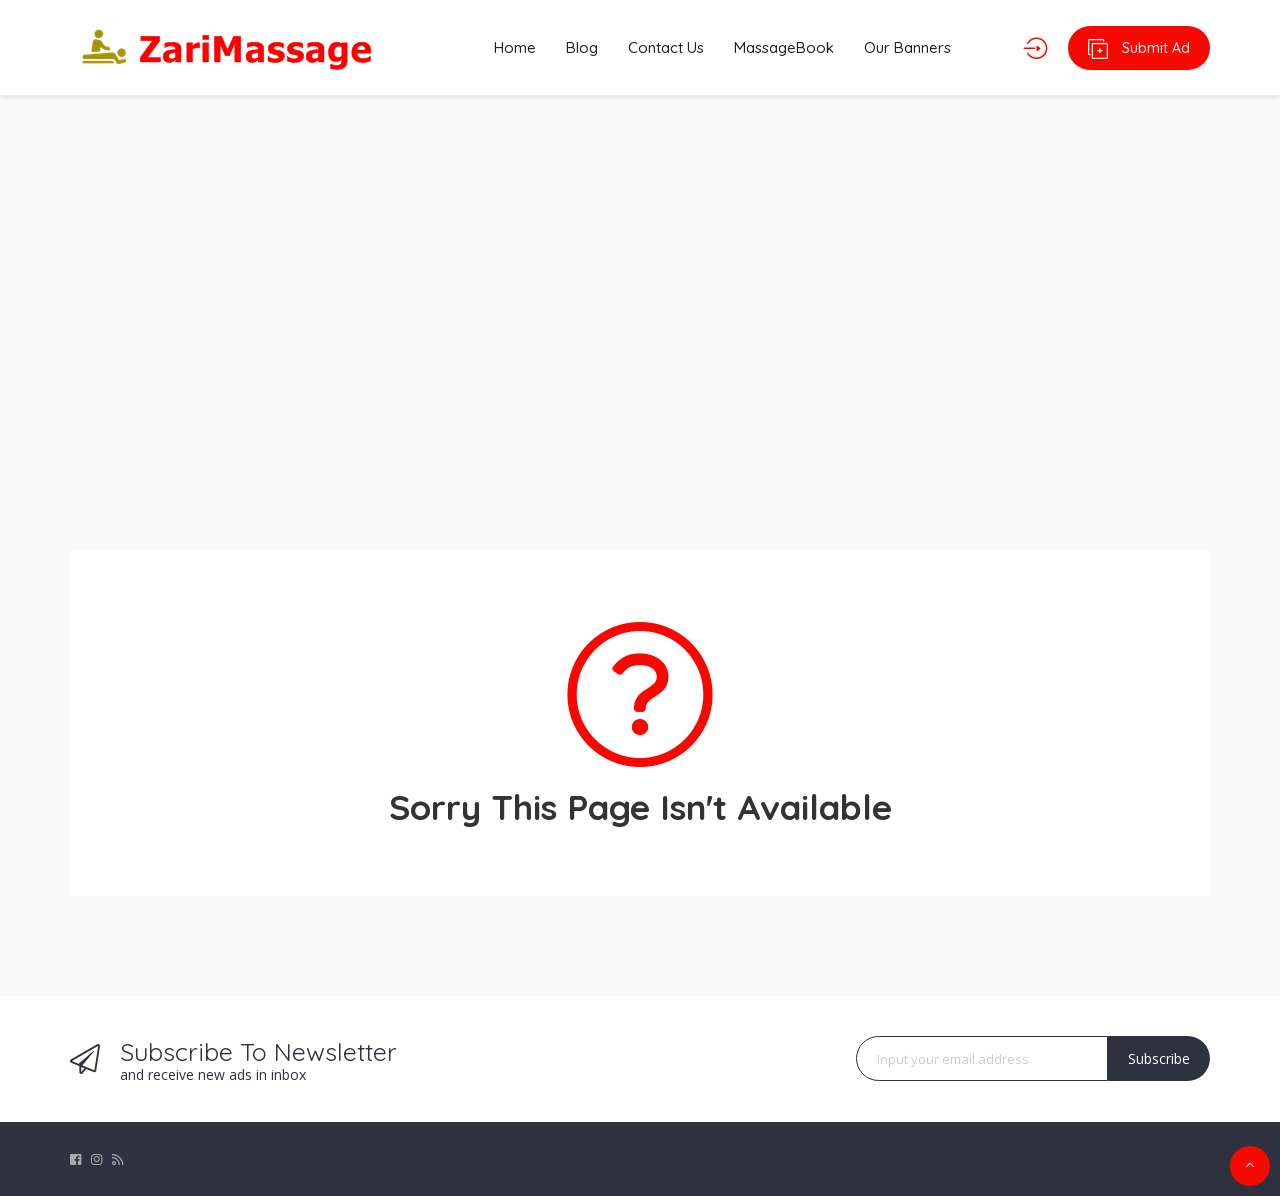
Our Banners (907, 47)
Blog (582, 47)
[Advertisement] (640, 310)
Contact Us (666, 47)
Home (515, 47)
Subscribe (1159, 1058)
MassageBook (784, 47)
